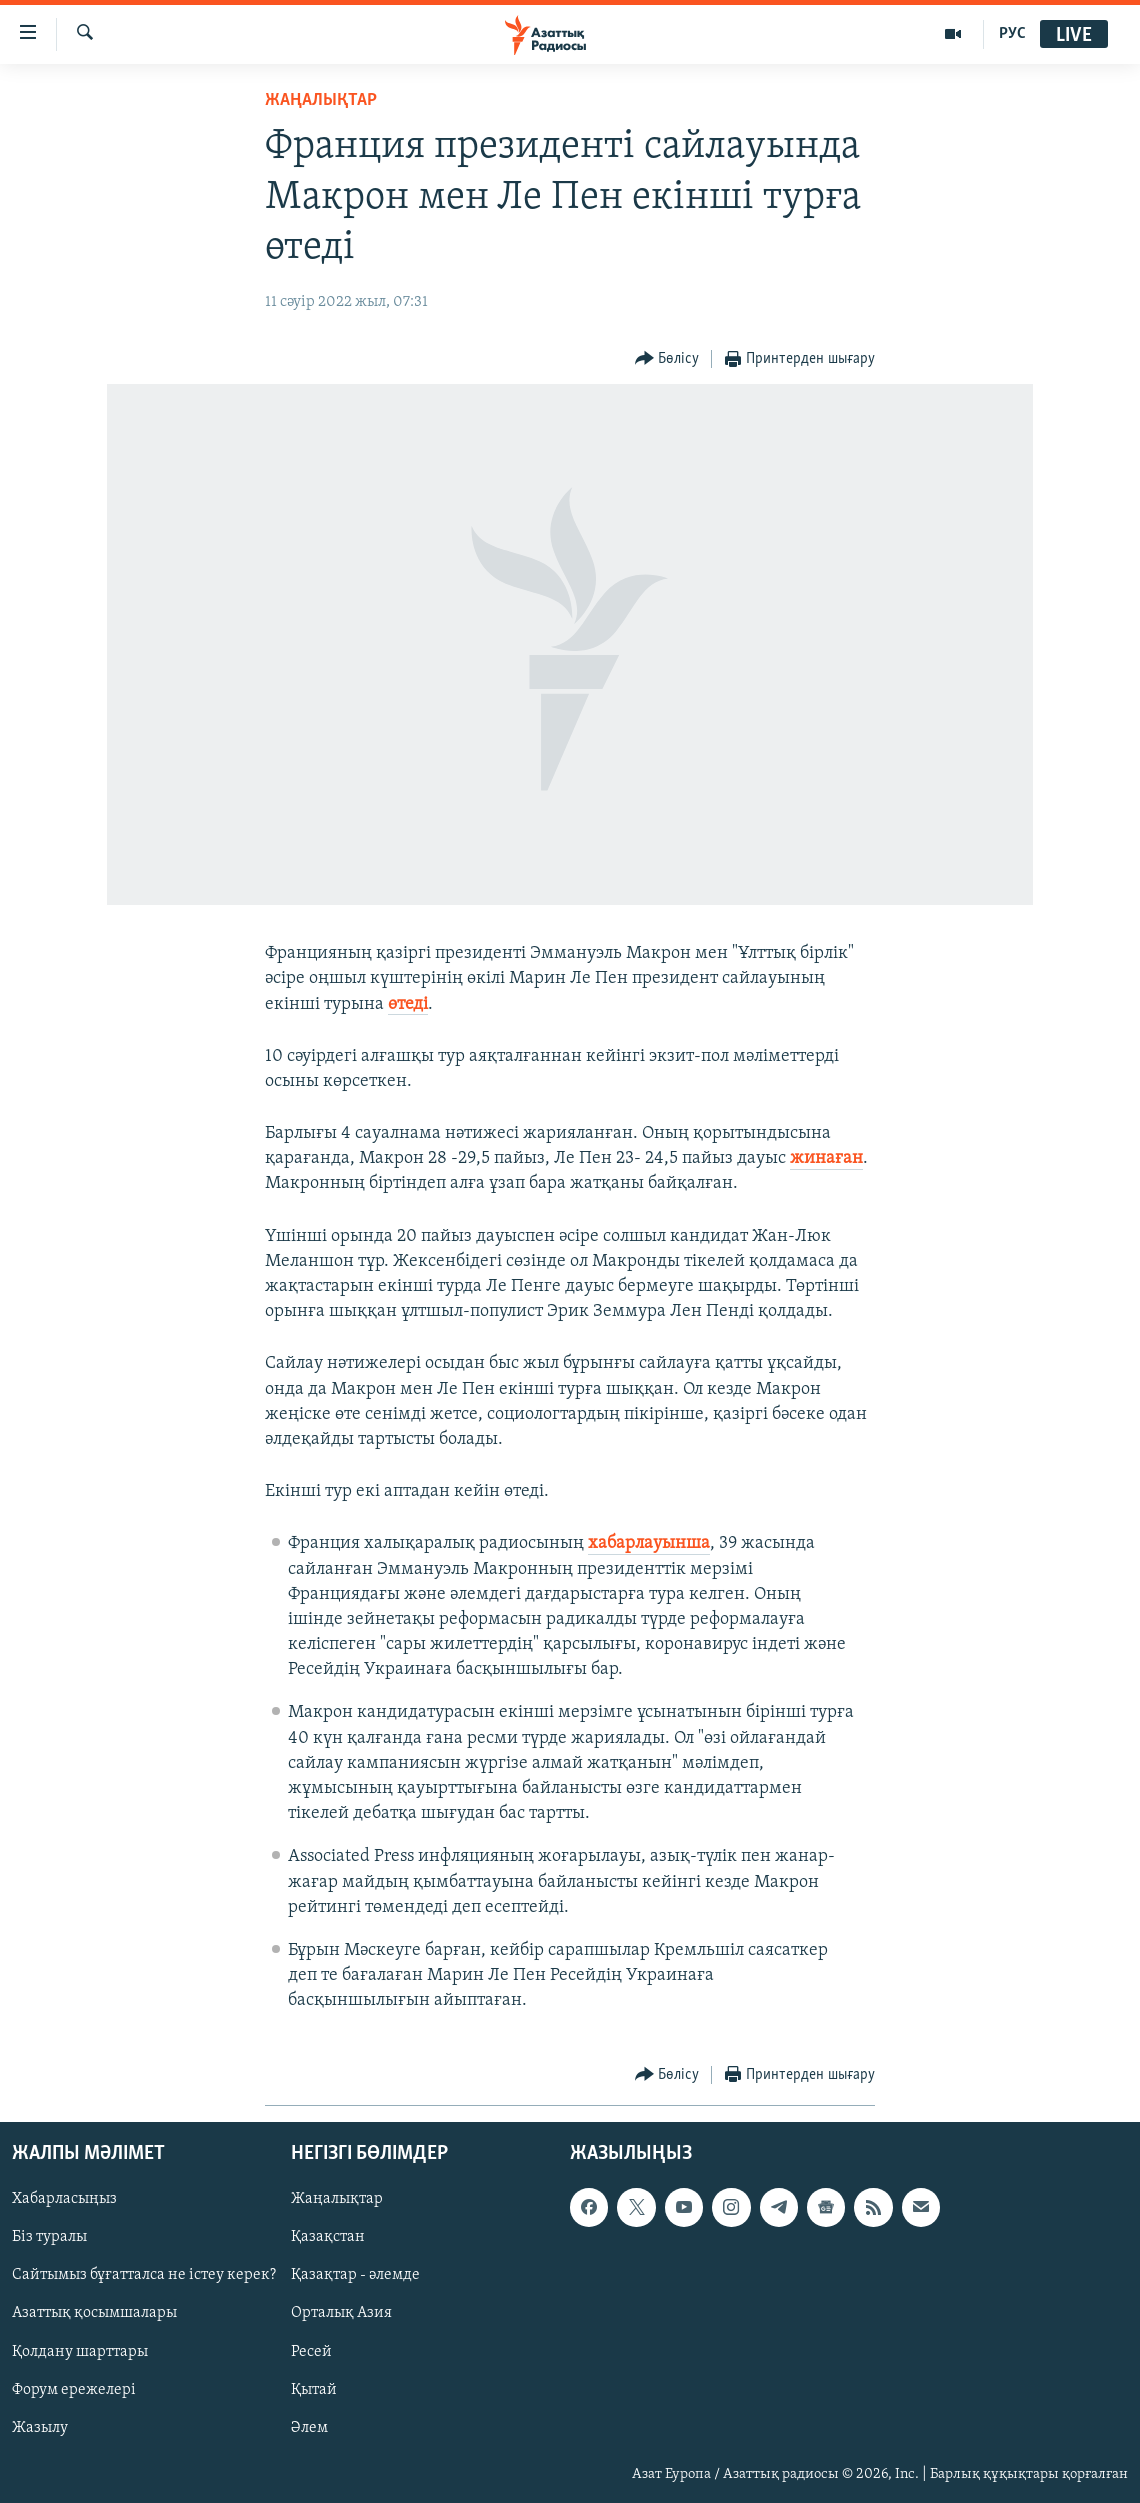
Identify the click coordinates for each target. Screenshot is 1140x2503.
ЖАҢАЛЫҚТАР (321, 100)
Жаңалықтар (337, 2199)
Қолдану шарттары (80, 2351)
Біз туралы (49, 2237)
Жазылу (40, 2427)
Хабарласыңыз (64, 2199)
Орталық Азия (341, 2313)
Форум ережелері (74, 2389)
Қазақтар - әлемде (355, 2275)
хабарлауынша (649, 1543)
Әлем (309, 2427)
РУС (1012, 34)
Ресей (311, 2351)
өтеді (408, 1004)
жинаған (826, 1158)
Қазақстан (328, 2237)
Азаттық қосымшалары (94, 2313)
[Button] (667, 359)
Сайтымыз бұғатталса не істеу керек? (144, 2275)
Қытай (314, 2389)
